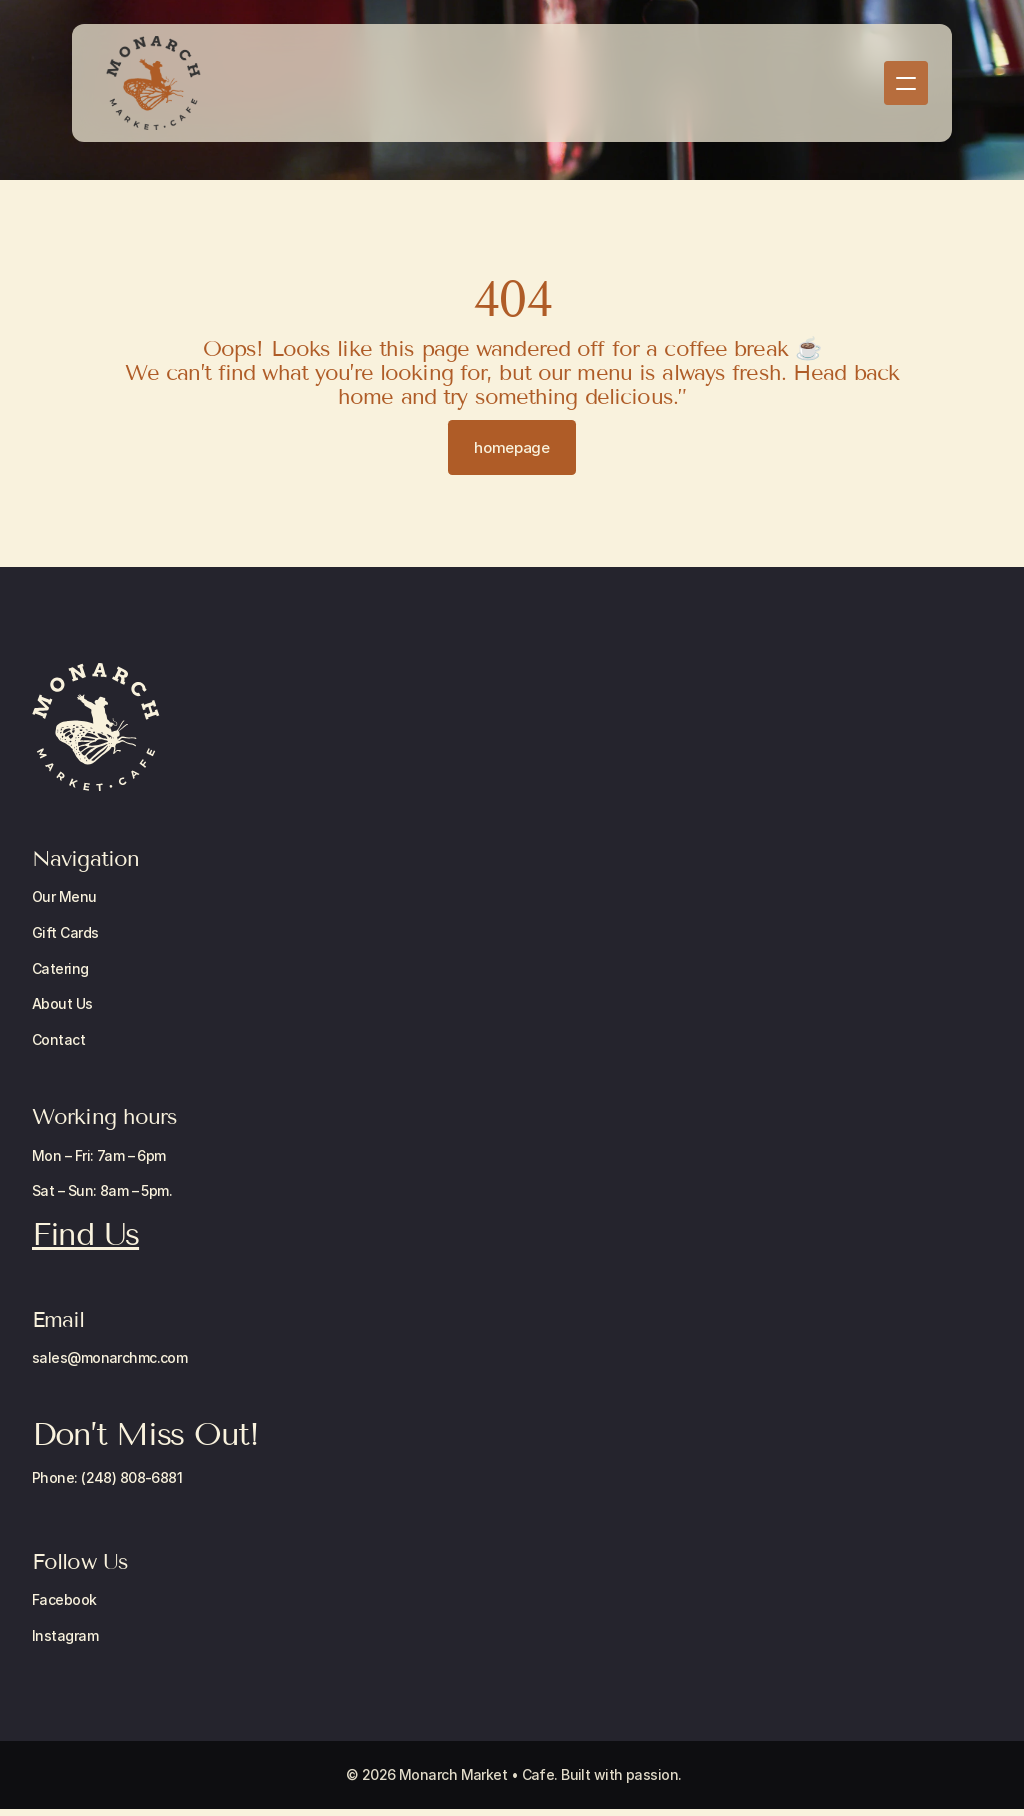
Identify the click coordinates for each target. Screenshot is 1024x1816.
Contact (58, 1039)
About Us (62, 1003)
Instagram (65, 1635)
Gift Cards (65, 932)
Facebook (64, 1599)
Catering (60, 968)
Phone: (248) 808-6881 (107, 1477)
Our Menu (64, 896)
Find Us (85, 1234)
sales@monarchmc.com (109, 1357)
